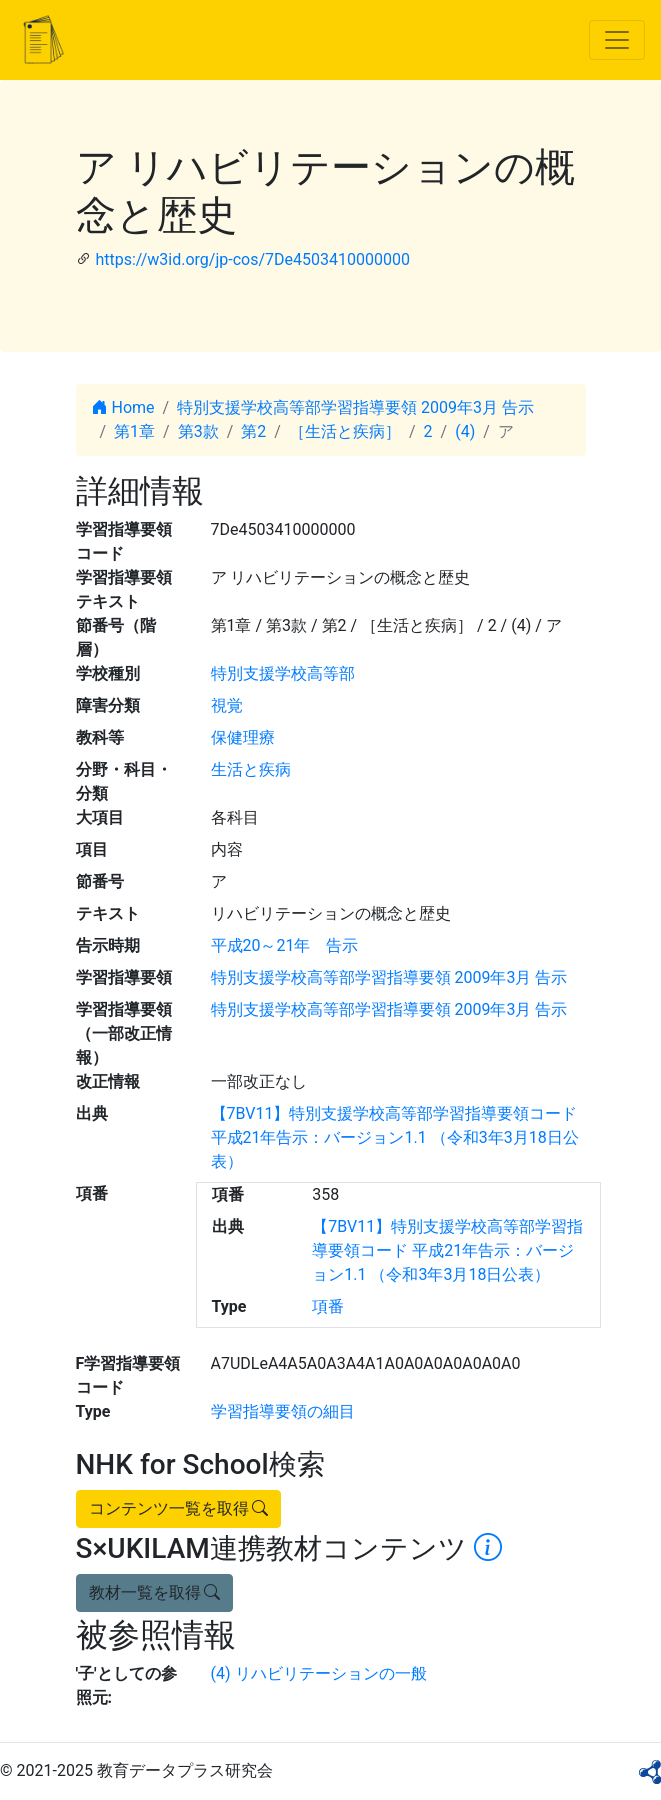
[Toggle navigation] (617, 40)
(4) (465, 431)
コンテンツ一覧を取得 (179, 1508)
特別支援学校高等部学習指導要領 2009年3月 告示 (355, 407)
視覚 (227, 705)
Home (123, 407)
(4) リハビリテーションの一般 (319, 1673)
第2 (253, 431)
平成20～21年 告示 (285, 945)
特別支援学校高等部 (283, 673)
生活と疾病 (251, 769)
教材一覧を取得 (155, 1592)
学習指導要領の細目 (283, 1411)
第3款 (198, 431)
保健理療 (243, 737)
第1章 (134, 431)
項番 (328, 1306)
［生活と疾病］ (345, 431)
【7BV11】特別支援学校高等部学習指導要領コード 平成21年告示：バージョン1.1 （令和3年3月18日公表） (395, 1137)
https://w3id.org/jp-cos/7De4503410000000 (252, 259)
